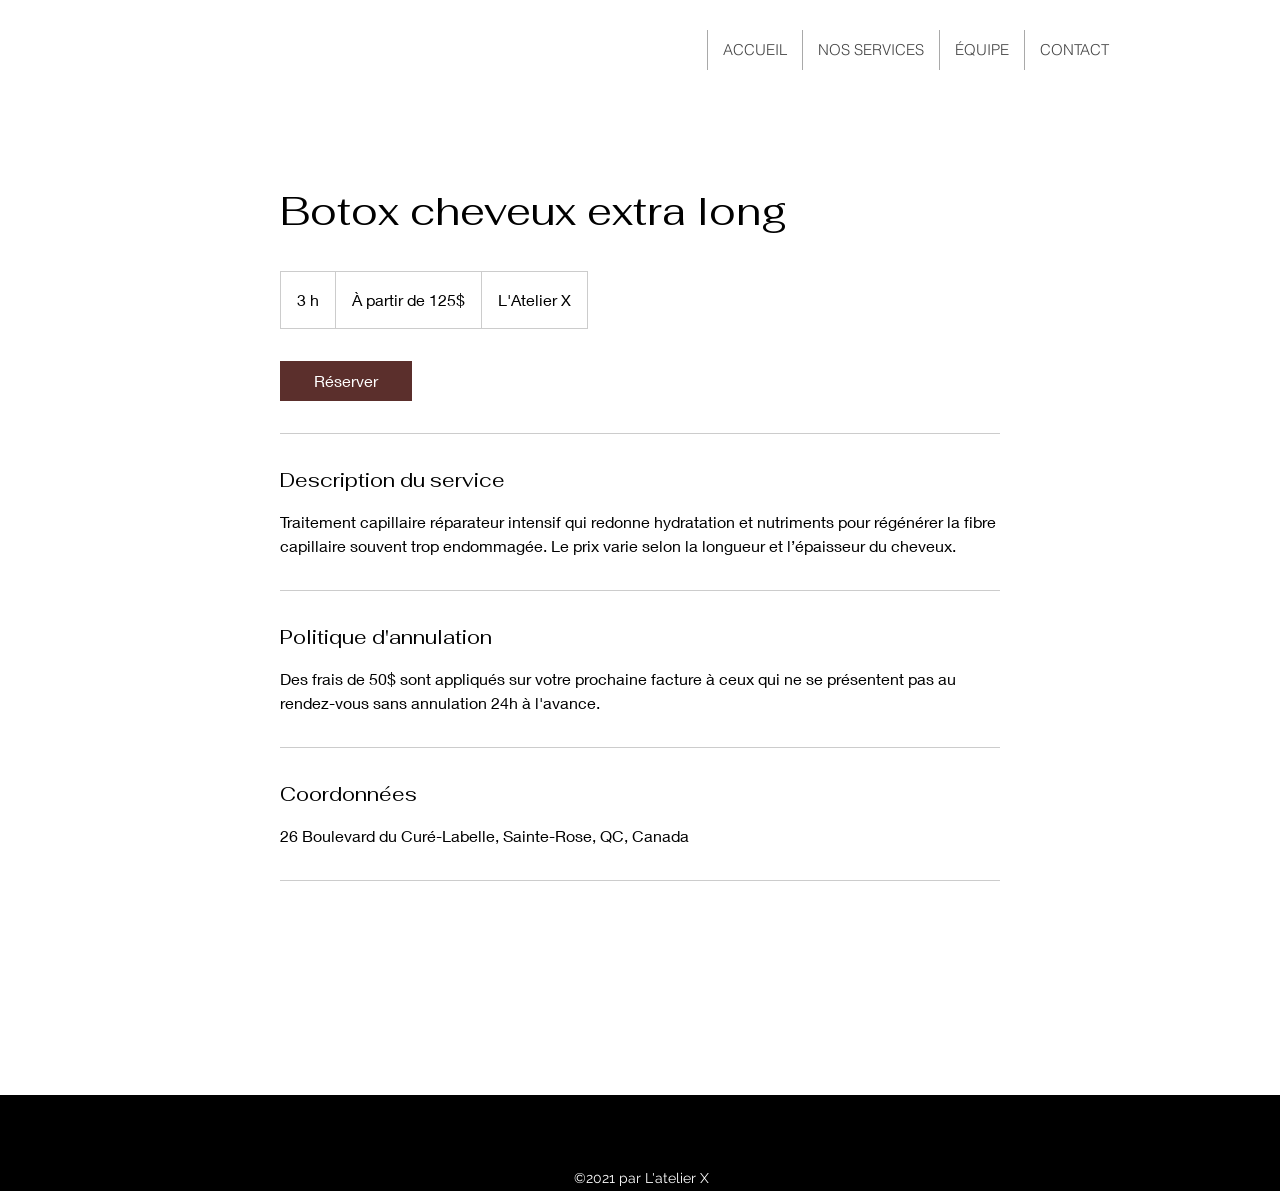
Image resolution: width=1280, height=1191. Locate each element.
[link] (346, 381)
